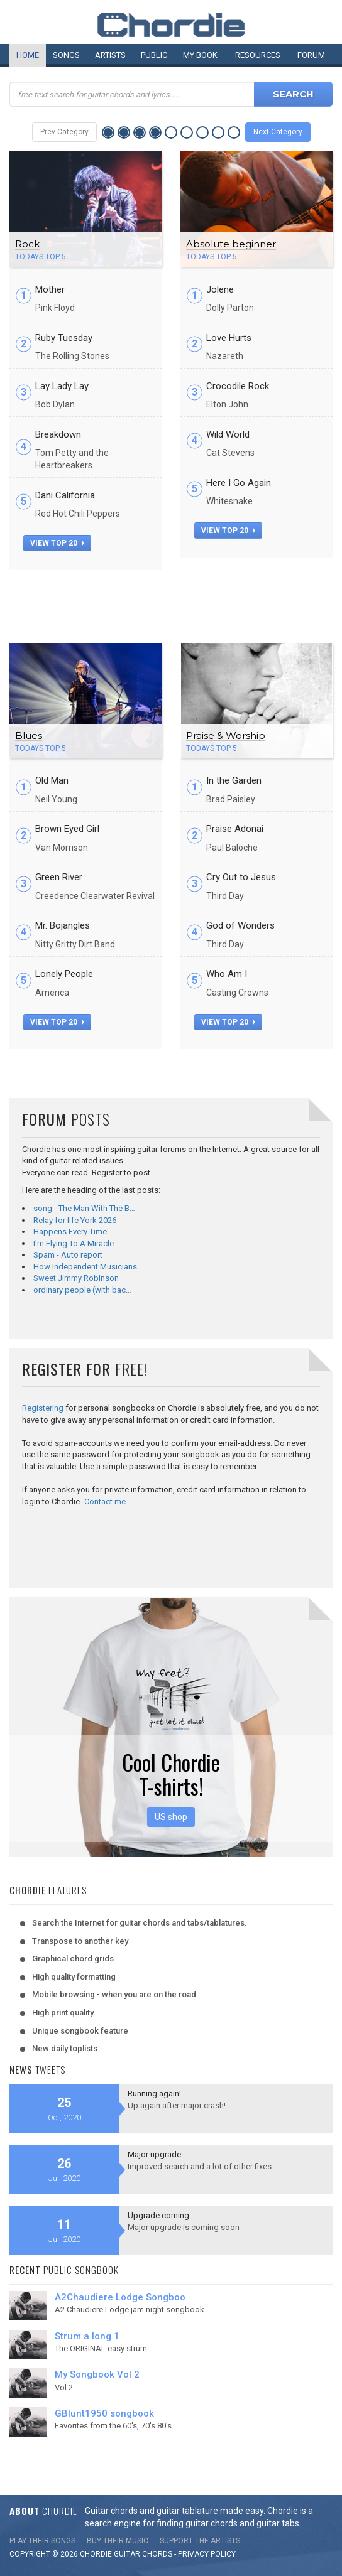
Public (154, 55)
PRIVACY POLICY (207, 2554)
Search (293, 94)
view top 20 (57, 543)
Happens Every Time (70, 1231)
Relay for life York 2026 (74, 1220)
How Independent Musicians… (88, 1266)
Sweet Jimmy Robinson (76, 1278)
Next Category (277, 131)
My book (200, 55)
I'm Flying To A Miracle (73, 1243)
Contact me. (106, 1501)
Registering (42, 1408)
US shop (171, 1817)
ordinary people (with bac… (82, 1290)
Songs (66, 55)
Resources (257, 55)
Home (27, 55)
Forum (311, 55)
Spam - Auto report (67, 1254)
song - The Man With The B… (84, 1208)
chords (157, 2554)
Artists (110, 55)
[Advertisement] (171, 601)
